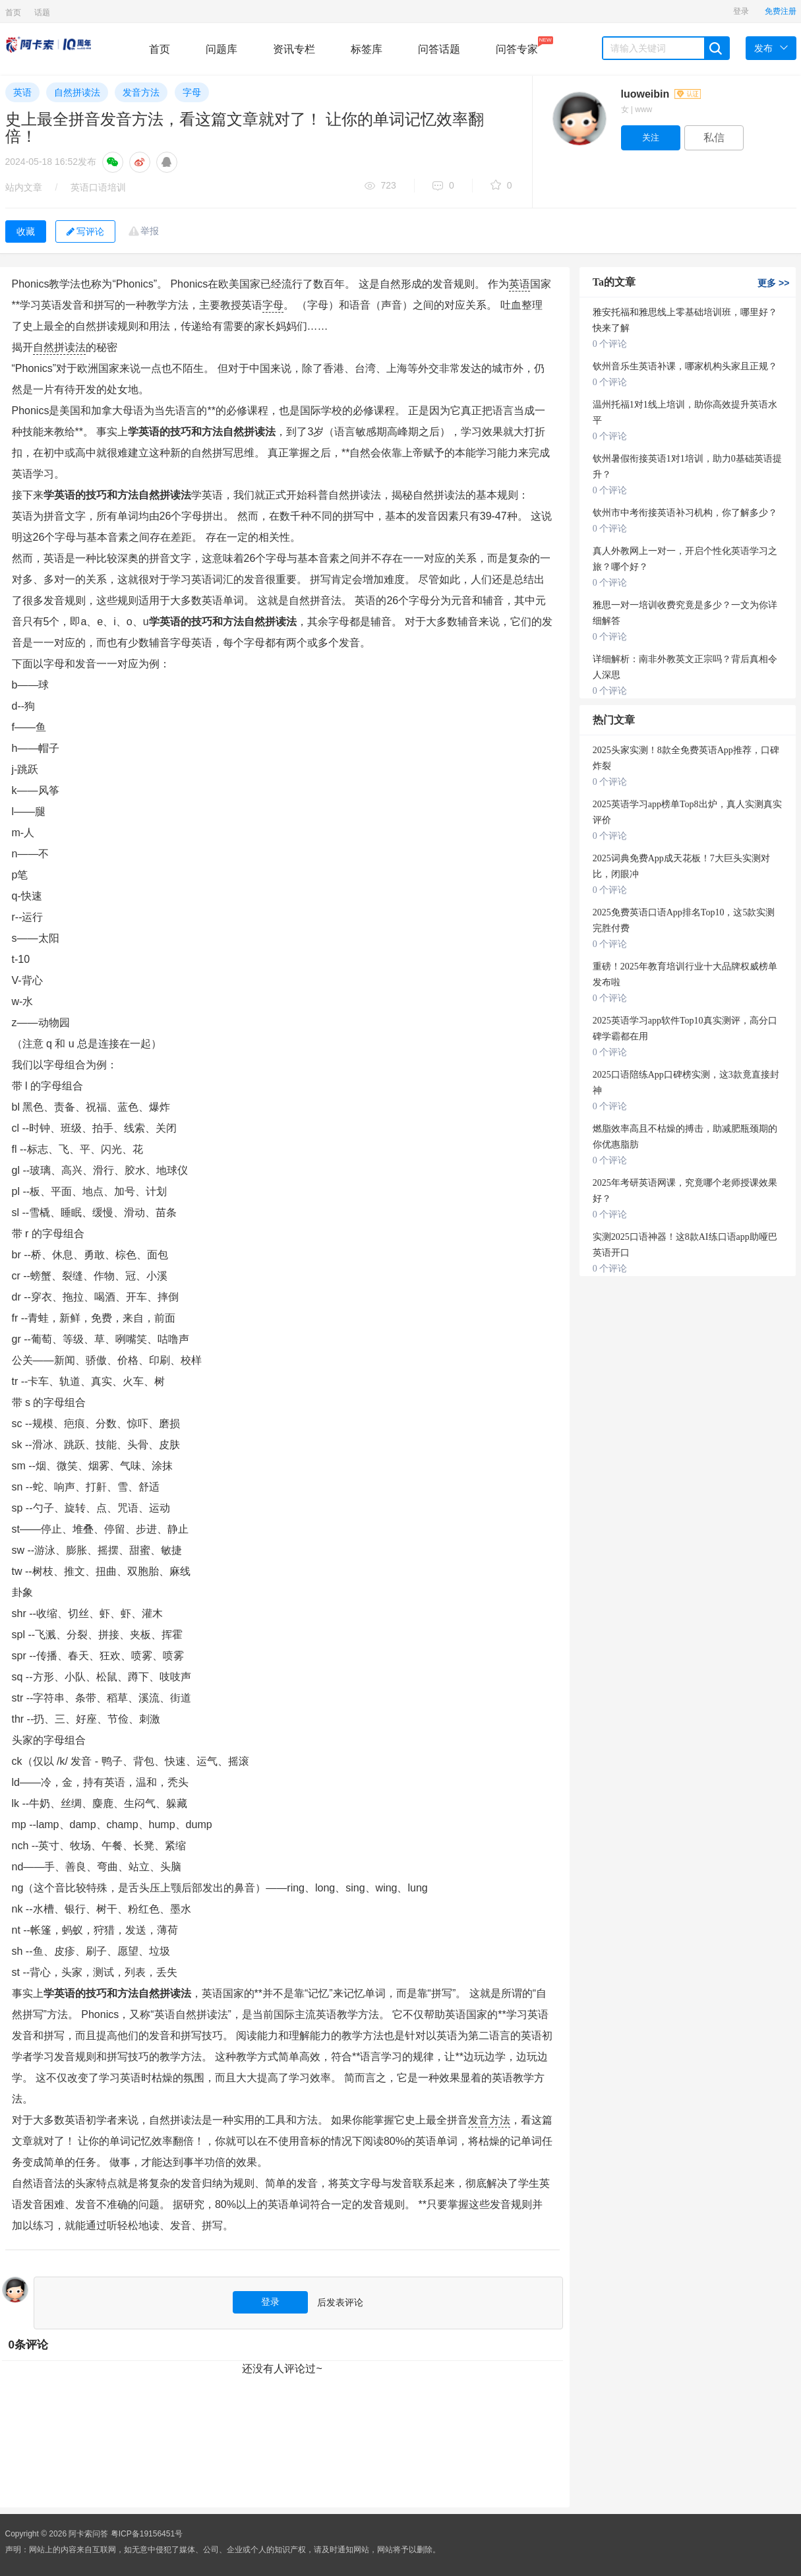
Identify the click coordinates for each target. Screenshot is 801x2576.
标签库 (366, 49)
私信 (714, 137)
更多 (773, 283)
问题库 (221, 49)
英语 (22, 92)
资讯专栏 (294, 49)
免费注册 (780, 11)
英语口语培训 (98, 187)
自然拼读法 (77, 92)
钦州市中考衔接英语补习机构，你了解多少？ (685, 513)
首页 (13, 12)
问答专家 (517, 45)
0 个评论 (610, 344)
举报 (149, 231)
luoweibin (661, 94)
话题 (42, 12)
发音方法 (141, 92)
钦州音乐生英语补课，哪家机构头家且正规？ (685, 366)
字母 (192, 92)
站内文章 (23, 187)
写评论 (85, 231)
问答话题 (439, 49)
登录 (741, 11)
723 (380, 186)
